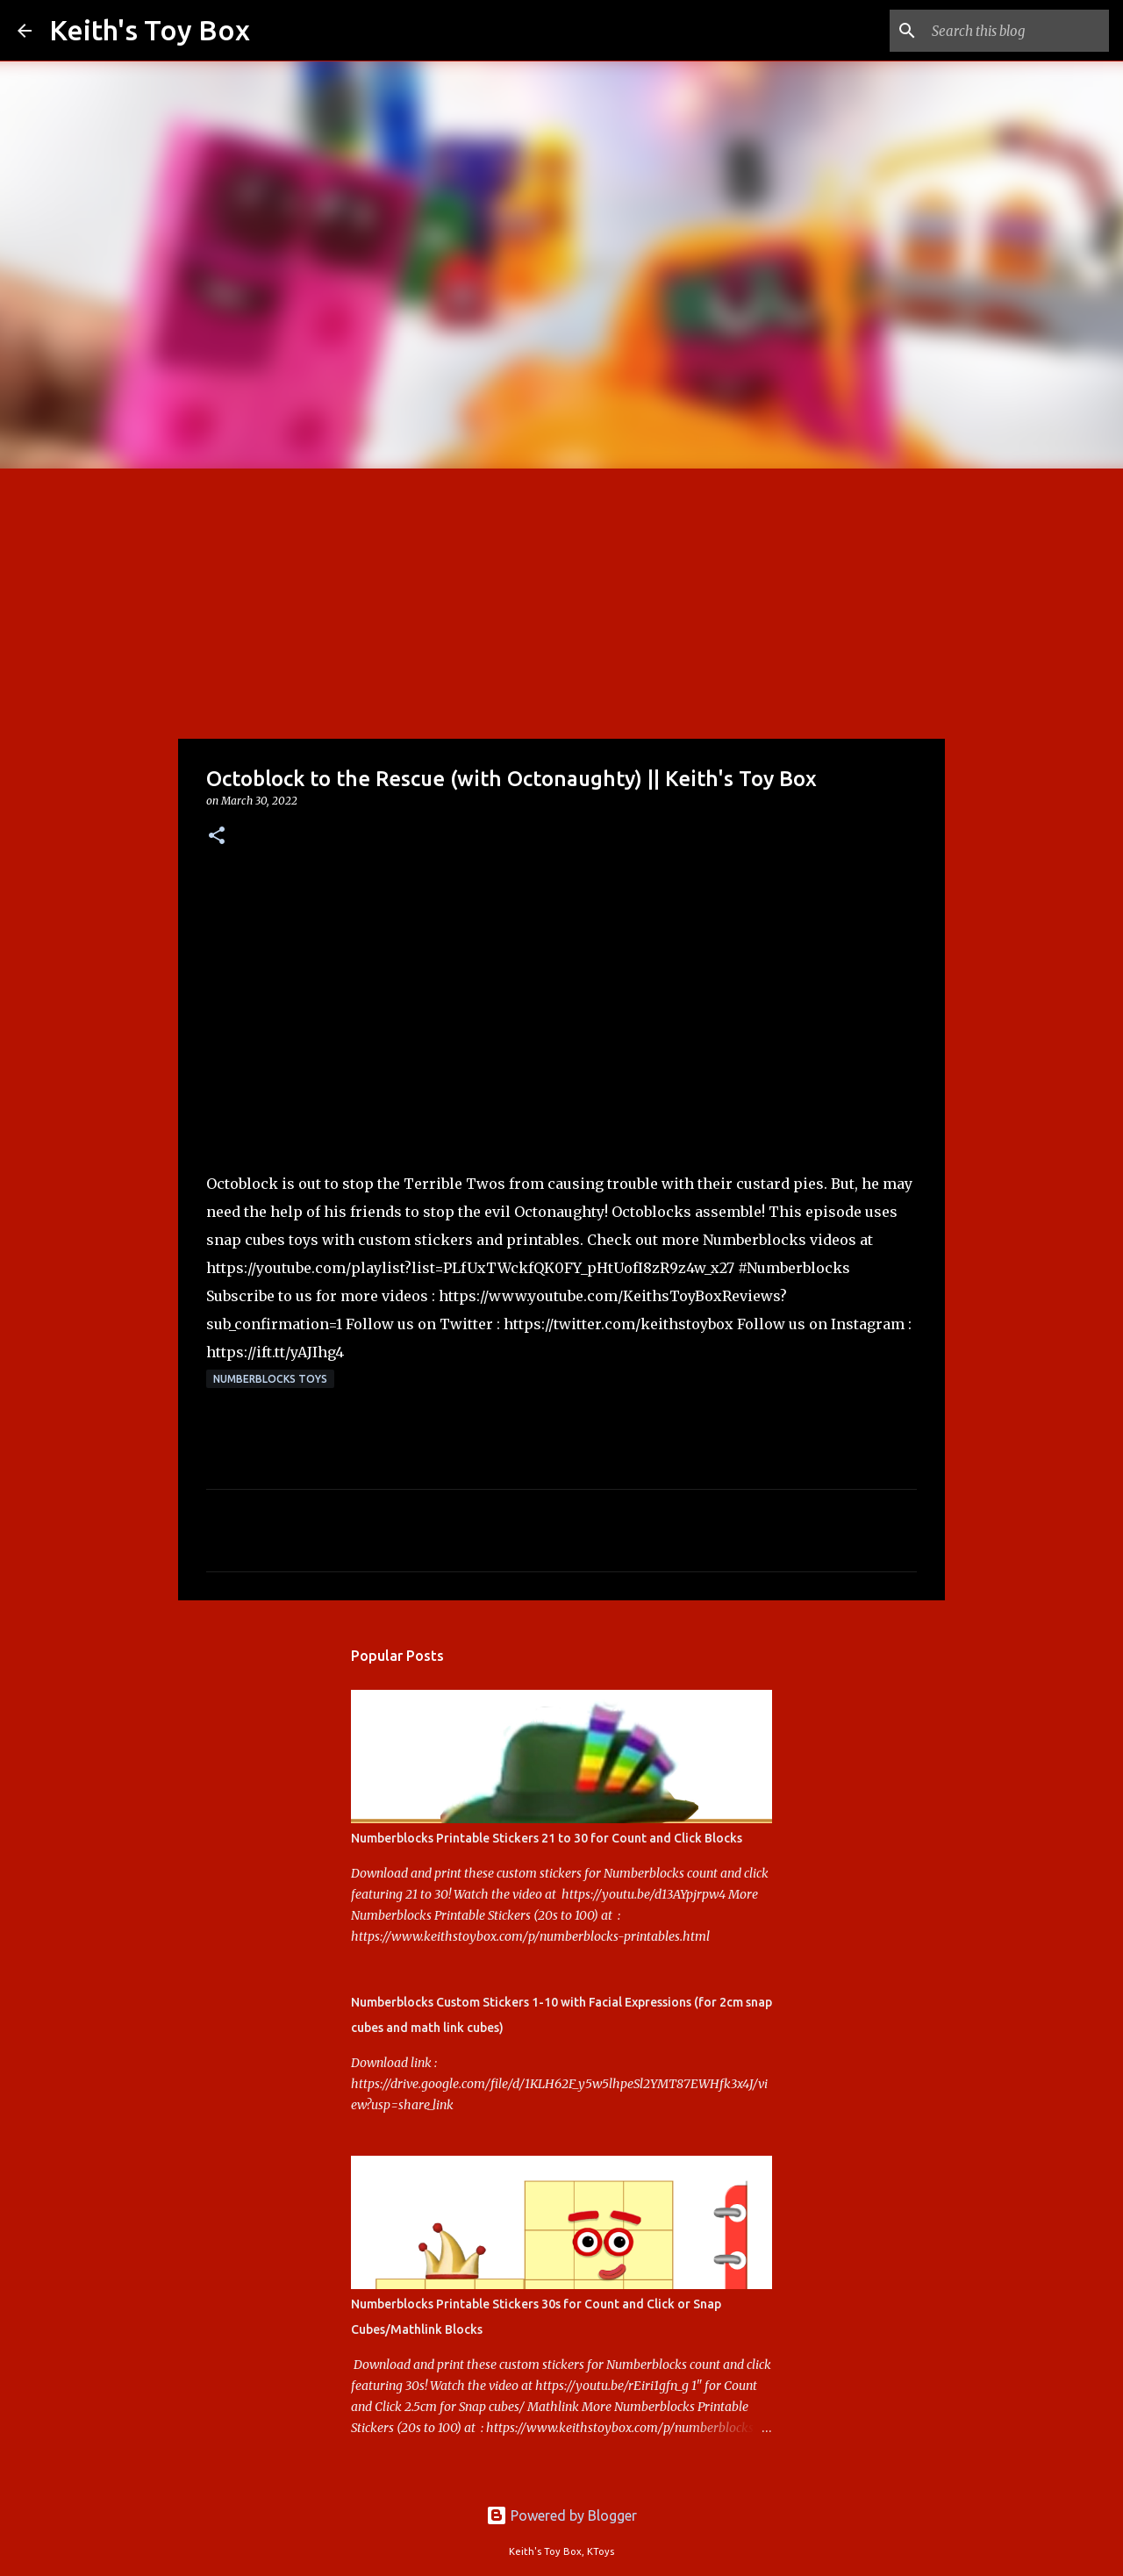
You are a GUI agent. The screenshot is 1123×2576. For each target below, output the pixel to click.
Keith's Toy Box (149, 30)
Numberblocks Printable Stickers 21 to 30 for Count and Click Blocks (546, 1838)
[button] (216, 836)
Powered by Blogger (561, 2515)
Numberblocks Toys (270, 1379)
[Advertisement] (561, 600)
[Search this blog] (1017, 31)
